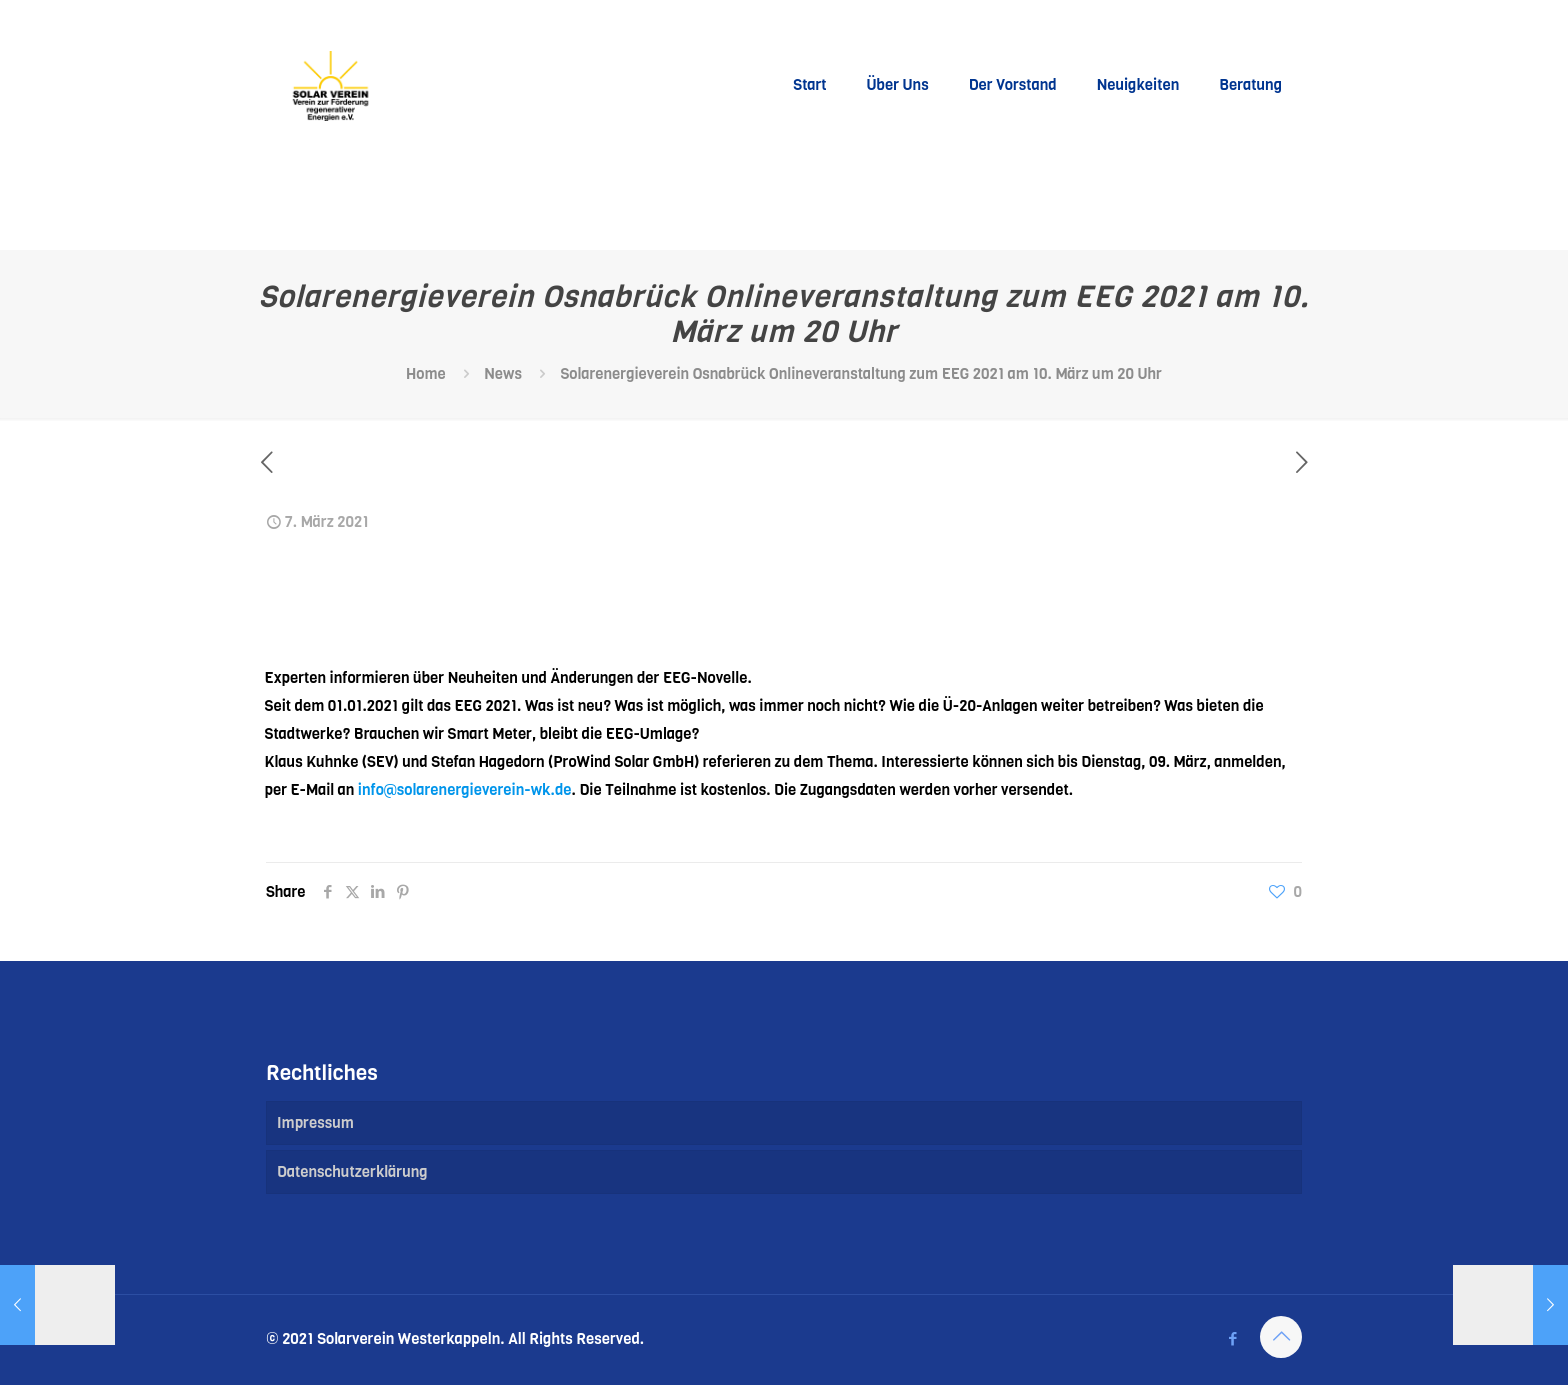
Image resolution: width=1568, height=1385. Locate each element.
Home (426, 374)
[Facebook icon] (1232, 1339)
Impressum (315, 1123)
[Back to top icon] (1281, 1337)
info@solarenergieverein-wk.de (465, 790)
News (503, 374)
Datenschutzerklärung (352, 1172)
